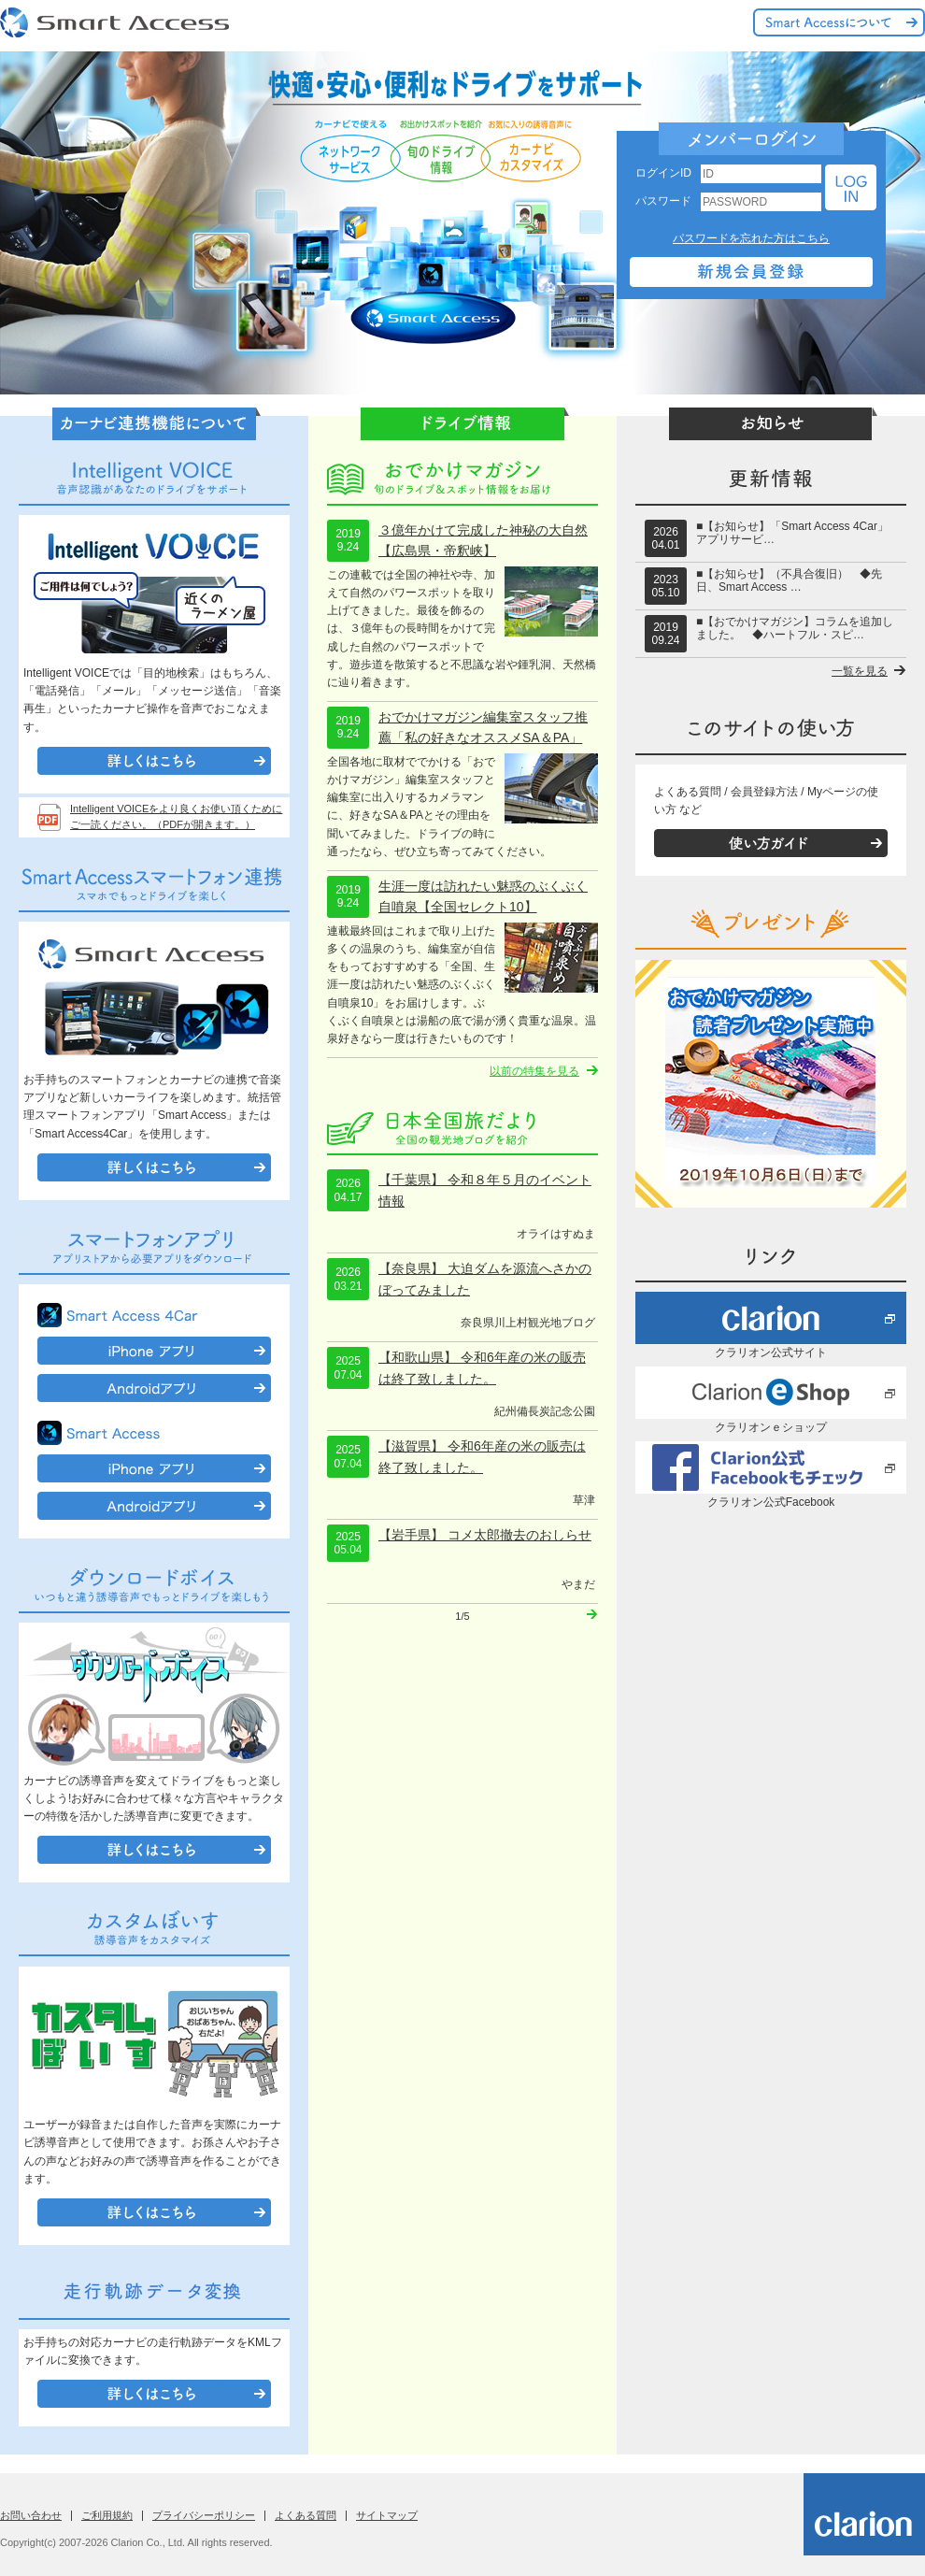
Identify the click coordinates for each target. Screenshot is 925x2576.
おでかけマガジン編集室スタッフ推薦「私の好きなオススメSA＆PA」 (483, 727)
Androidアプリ (154, 1388)
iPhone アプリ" (154, 1351)
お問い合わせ (31, 2515)
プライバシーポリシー (203, 2515)
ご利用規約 (107, 2515)
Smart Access (117, 23)
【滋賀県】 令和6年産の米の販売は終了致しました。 (482, 1456)
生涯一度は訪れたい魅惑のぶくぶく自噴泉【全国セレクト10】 (483, 896)
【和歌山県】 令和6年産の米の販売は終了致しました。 (482, 1367)
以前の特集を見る (534, 1071)
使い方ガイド (771, 843)
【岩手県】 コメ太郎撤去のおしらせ (484, 1534)
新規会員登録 (751, 272)
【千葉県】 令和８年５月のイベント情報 (484, 1190)
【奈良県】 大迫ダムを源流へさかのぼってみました (484, 1278)
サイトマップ (387, 2515)
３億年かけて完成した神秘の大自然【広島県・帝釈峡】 (483, 540)
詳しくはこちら (154, 761)
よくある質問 (305, 2515)
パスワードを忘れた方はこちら (751, 238)
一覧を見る (860, 671)
